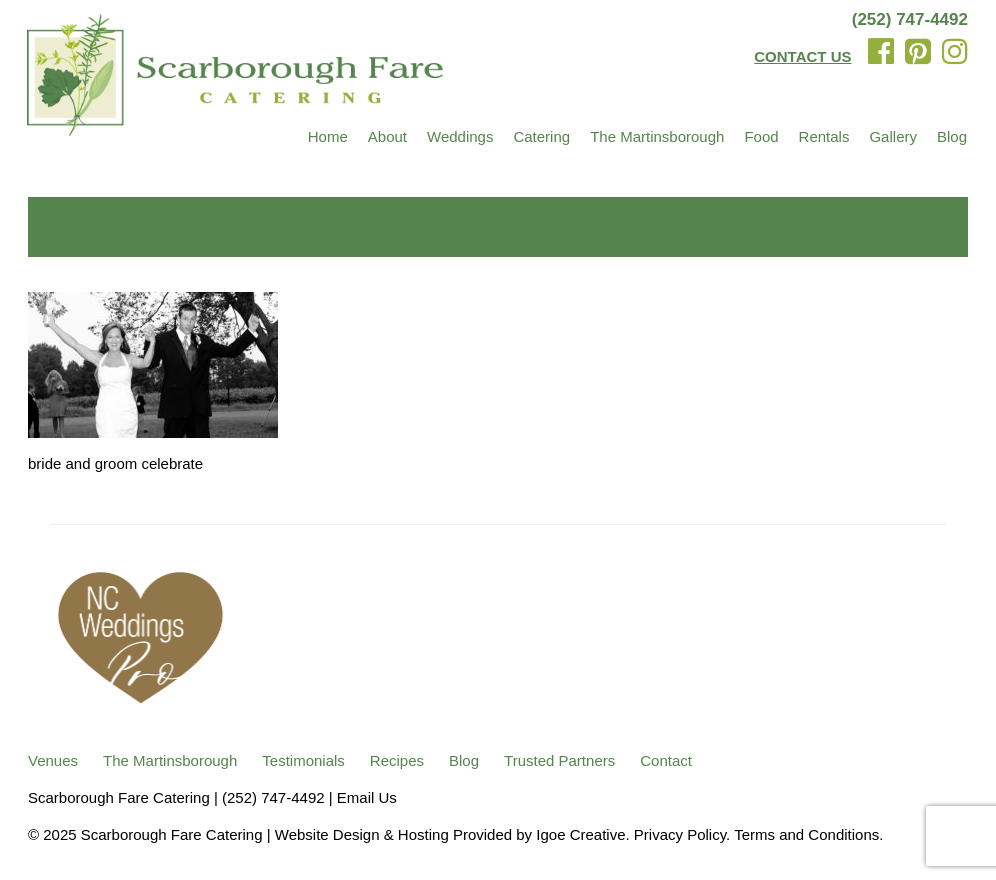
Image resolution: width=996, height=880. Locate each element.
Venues (53, 760)
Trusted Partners (559, 760)
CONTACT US (802, 56)
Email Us (367, 797)
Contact (666, 760)
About (387, 136)
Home (328, 136)
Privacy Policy (680, 834)
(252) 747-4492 (910, 19)
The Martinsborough (657, 136)
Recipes (397, 760)
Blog (952, 136)
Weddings (460, 136)
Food (761, 136)
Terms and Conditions (806, 834)
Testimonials (303, 760)
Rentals (824, 136)
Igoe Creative (580, 834)
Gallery (893, 136)
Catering (541, 136)
